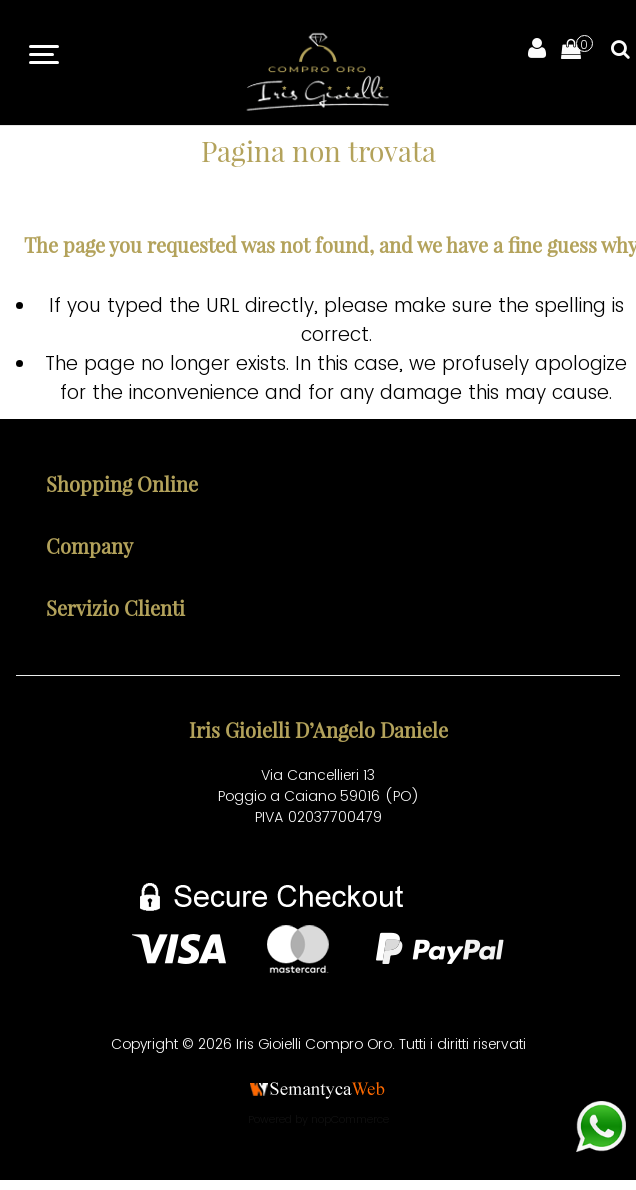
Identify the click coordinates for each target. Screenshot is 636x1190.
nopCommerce (350, 1119)
